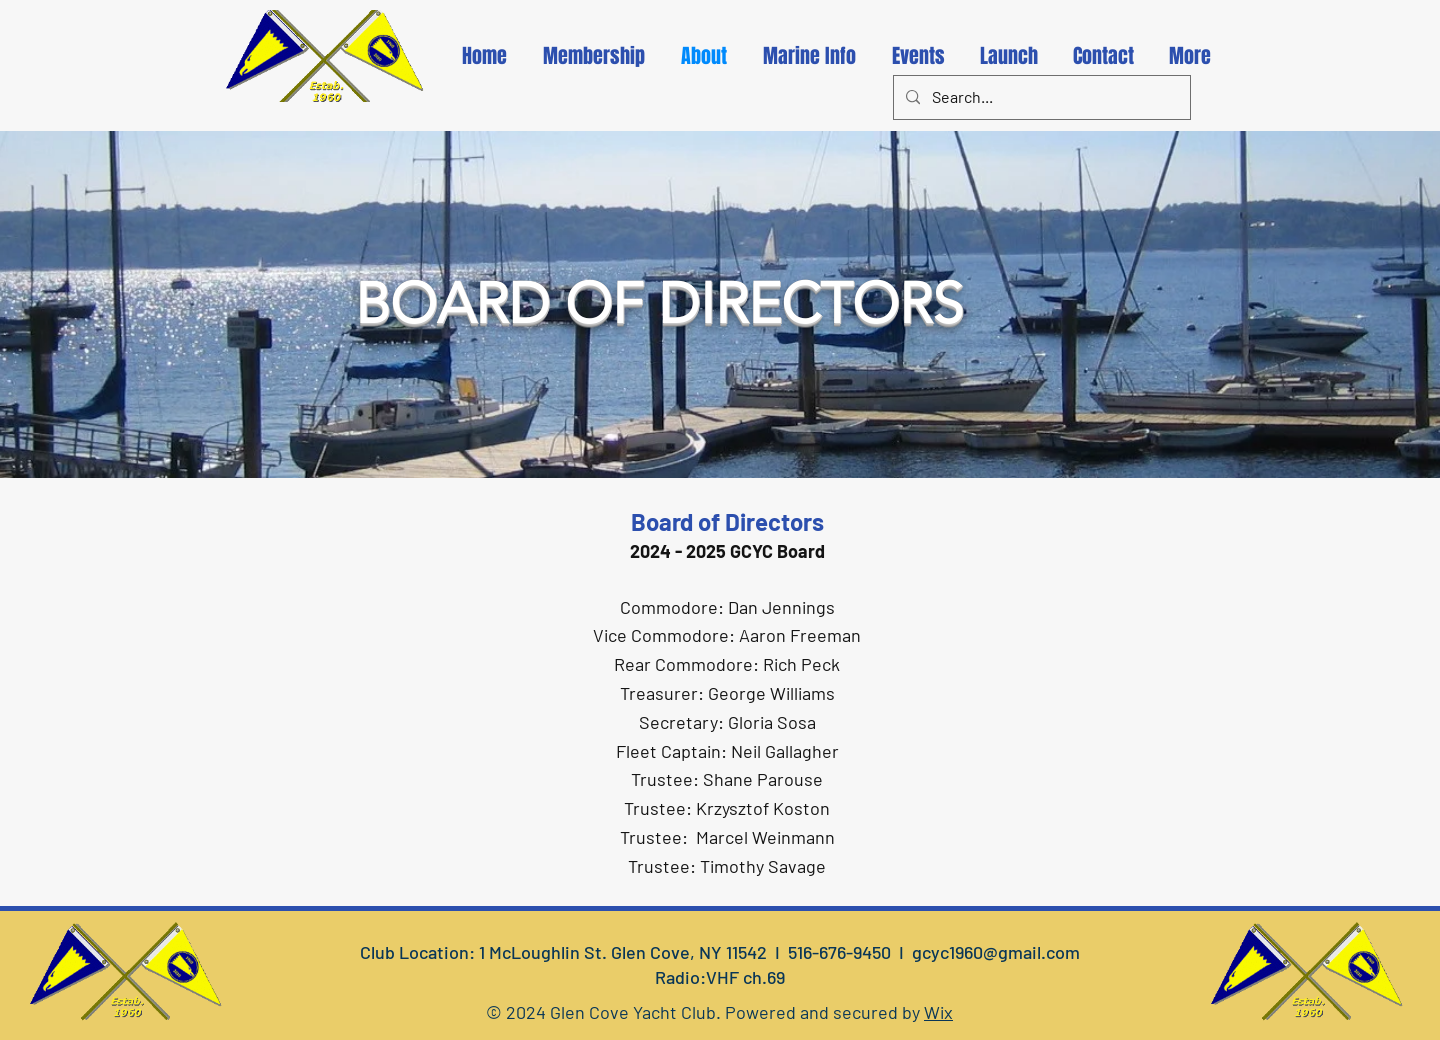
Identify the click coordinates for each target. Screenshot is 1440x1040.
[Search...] (1040, 97)
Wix (938, 1012)
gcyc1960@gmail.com (996, 952)
